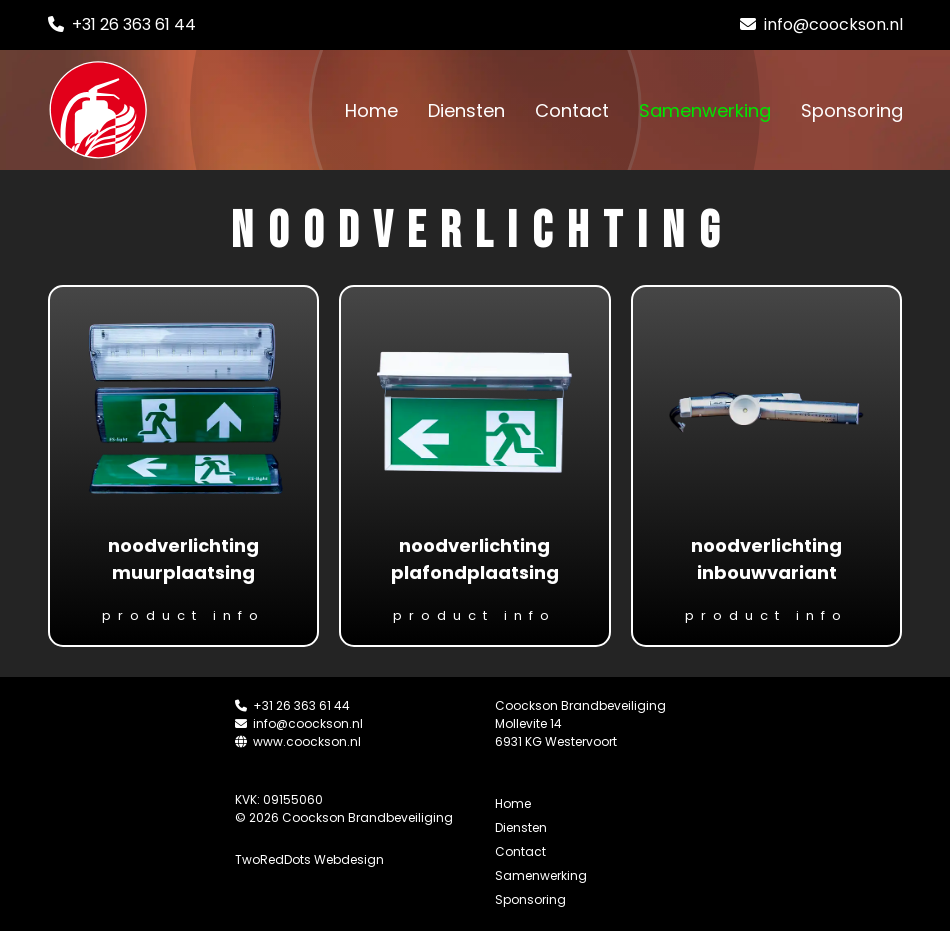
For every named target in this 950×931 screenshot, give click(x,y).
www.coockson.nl (298, 741)
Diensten (466, 110)
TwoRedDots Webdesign (309, 859)
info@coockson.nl (821, 24)
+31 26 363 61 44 (122, 24)
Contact (572, 110)
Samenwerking (705, 110)
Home (371, 110)
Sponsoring (852, 110)
